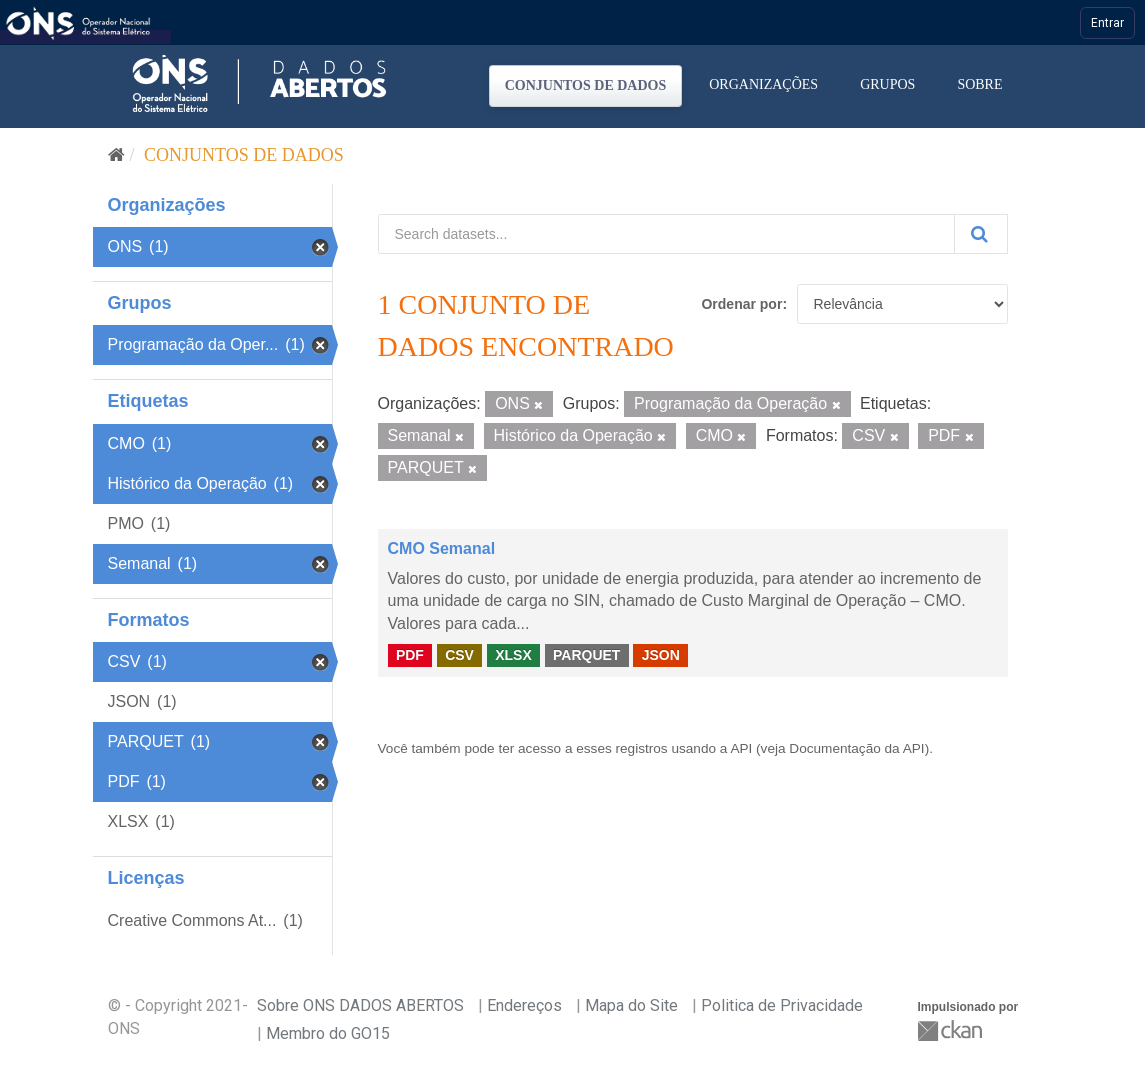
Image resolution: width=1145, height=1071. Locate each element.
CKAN (952, 1030)
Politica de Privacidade (782, 1005)
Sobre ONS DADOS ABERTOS (360, 1005)
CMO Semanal (442, 548)
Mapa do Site (631, 1005)
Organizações (763, 84)
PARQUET (586, 655)
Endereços (524, 1005)
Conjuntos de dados (586, 85)
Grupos (887, 84)
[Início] (116, 155)
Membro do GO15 (328, 1033)
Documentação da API (856, 748)
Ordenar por (741, 304)
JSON (661, 655)
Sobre (979, 84)
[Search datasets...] (666, 234)
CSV (459, 655)
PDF (410, 655)
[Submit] (981, 234)
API (741, 748)
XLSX (513, 655)
